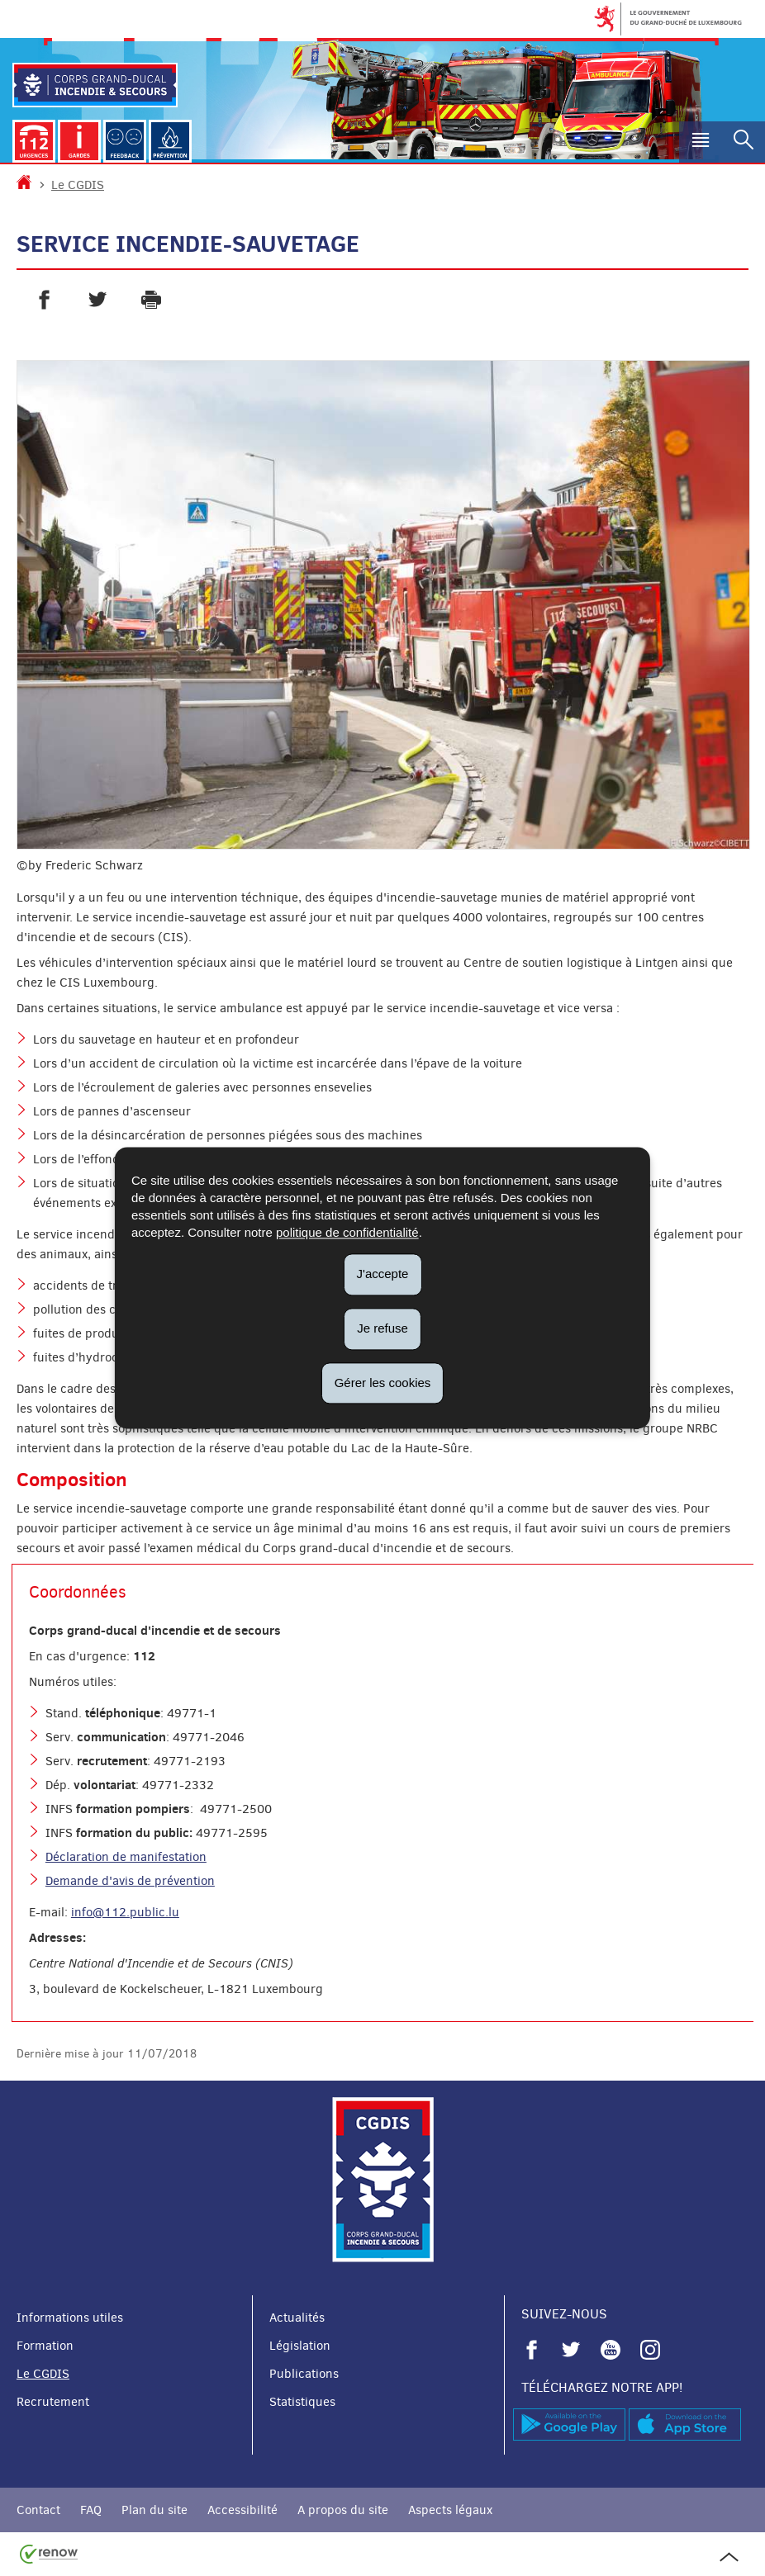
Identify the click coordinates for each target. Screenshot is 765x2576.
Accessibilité (242, 2510)
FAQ (91, 2510)
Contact (38, 2510)
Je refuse (382, 1328)
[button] (700, 142)
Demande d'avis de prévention (130, 1881)
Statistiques (302, 2402)
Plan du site (154, 2510)
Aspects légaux (450, 2510)
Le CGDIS (77, 185)
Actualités (297, 2317)
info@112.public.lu (125, 1912)
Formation (45, 2345)
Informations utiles (70, 2317)
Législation (299, 2345)
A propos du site (342, 2510)
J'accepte (383, 1274)
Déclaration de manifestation (126, 1857)
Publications (304, 2373)
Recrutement (53, 2402)
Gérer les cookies (383, 1383)
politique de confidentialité (347, 1232)
